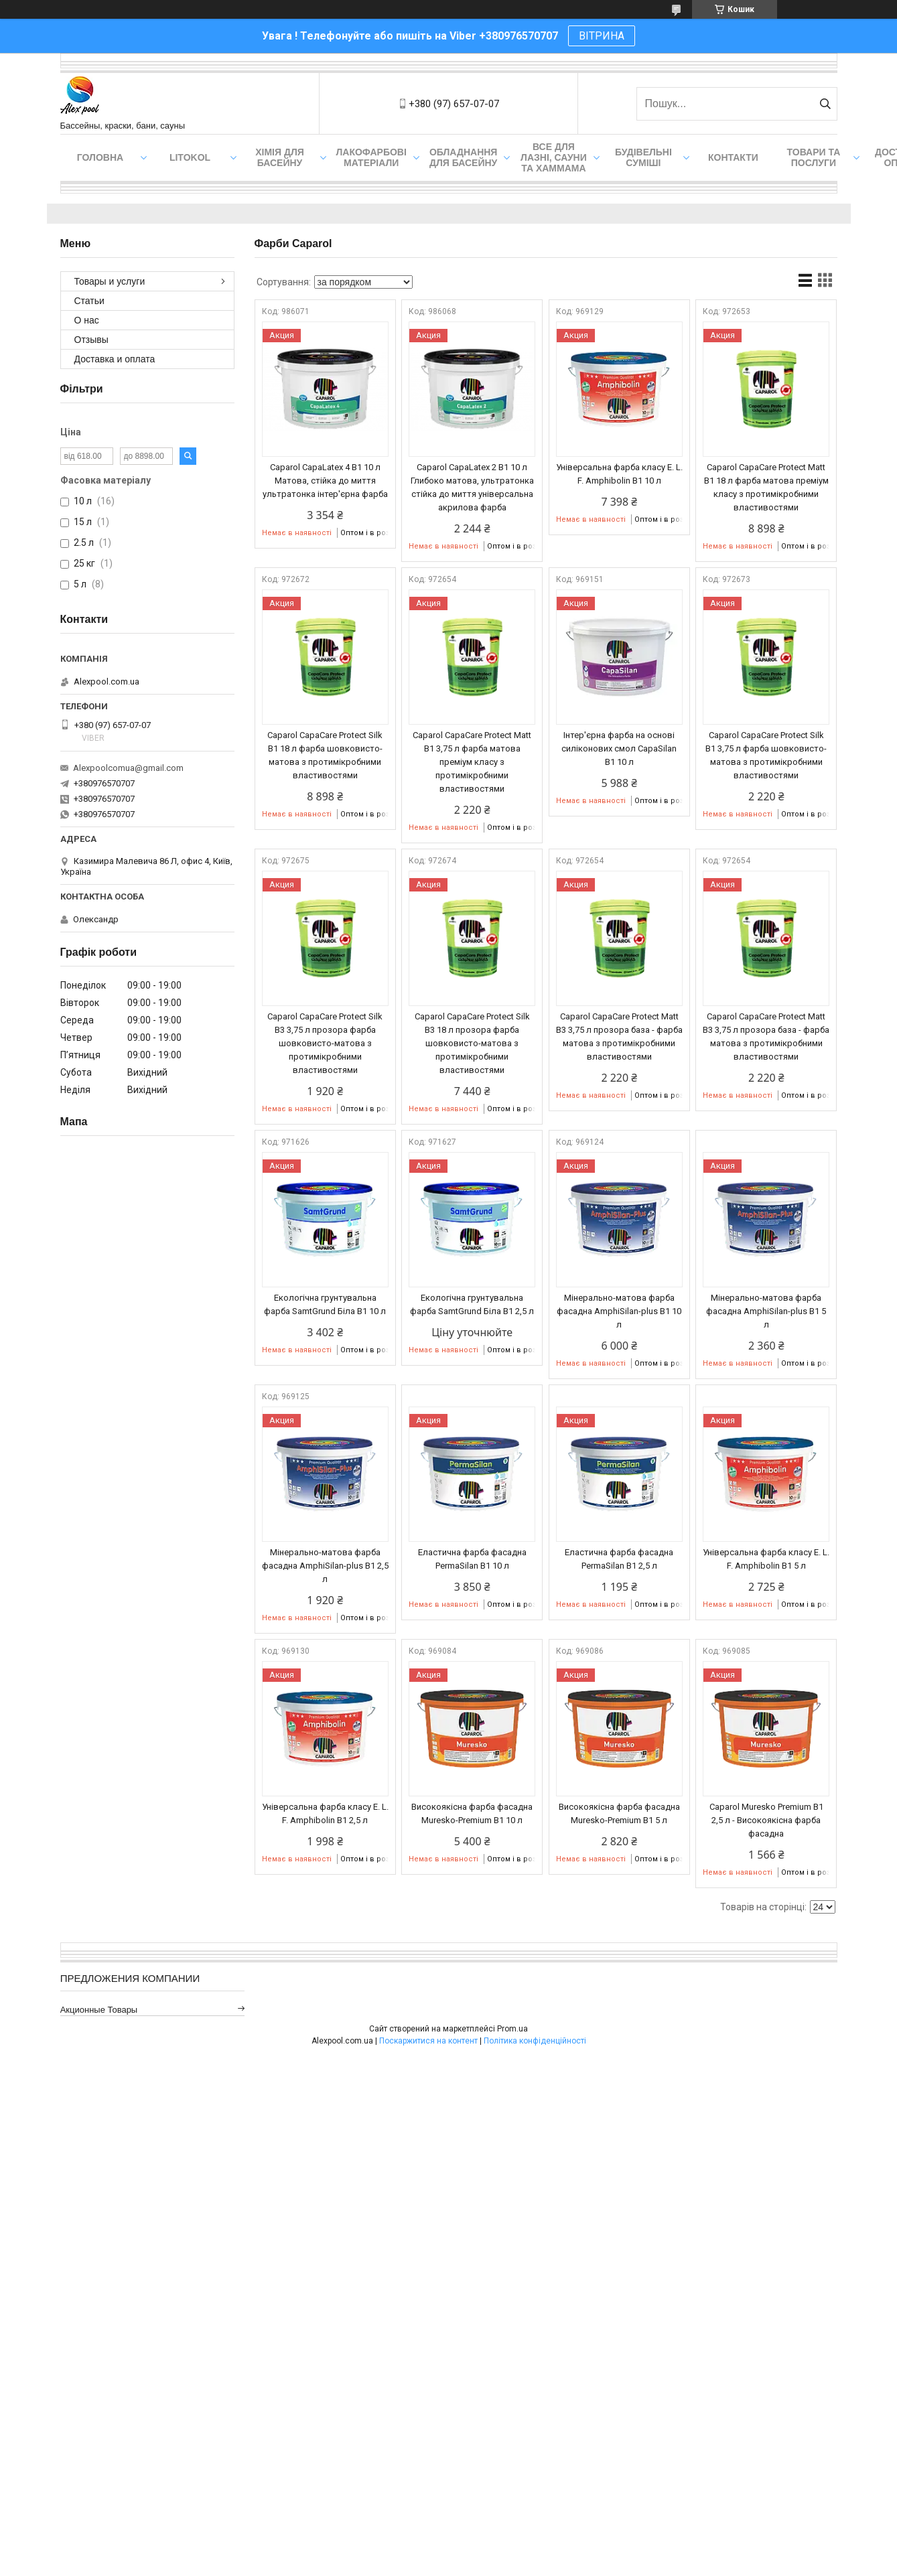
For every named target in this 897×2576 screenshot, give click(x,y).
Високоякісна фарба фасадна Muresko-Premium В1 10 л (472, 1813)
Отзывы (91, 339)
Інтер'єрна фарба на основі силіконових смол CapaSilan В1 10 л (619, 748)
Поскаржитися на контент (428, 2041)
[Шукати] (825, 104)
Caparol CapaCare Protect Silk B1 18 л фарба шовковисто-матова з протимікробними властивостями (325, 755)
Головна (100, 157)
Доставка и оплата (114, 359)
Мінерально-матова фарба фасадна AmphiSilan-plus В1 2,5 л (325, 1565)
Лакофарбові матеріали (371, 157)
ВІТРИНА (601, 35)
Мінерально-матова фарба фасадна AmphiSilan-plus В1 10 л (619, 1311)
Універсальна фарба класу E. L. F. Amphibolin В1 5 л (766, 1559)
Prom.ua (512, 2028)
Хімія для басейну (279, 157)
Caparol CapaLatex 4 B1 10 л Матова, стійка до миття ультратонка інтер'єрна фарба (325, 480)
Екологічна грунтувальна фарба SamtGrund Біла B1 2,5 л (472, 1304)
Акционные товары (99, 2010)
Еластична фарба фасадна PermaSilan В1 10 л (472, 1559)
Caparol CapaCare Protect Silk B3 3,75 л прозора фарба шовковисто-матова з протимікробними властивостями (325, 1043)
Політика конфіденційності (535, 2041)
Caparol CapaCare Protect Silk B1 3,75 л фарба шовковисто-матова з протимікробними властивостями (766, 755)
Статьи (89, 300)
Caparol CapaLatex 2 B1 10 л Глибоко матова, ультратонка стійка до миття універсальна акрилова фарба (472, 487)
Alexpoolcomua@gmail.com (128, 768)
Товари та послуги (814, 157)
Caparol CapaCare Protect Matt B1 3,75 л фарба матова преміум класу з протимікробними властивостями (472, 762)
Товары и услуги (109, 281)
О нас (86, 320)
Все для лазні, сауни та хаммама (554, 157)
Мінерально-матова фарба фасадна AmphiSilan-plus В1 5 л (766, 1311)
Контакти (733, 157)
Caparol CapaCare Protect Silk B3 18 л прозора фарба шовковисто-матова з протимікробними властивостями (472, 1043)
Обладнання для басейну (463, 157)
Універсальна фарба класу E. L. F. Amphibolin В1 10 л (619, 474)
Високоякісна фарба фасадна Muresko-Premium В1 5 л (619, 1813)
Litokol (189, 157)
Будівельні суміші (643, 157)
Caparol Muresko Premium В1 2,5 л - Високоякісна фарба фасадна (766, 1820)
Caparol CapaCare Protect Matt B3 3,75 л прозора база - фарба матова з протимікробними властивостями (619, 1036)
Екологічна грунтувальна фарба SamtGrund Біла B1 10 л (325, 1304)
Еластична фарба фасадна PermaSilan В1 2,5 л (619, 1559)
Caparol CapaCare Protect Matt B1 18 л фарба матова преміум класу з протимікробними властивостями (766, 487)
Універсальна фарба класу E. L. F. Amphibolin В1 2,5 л (325, 1813)
